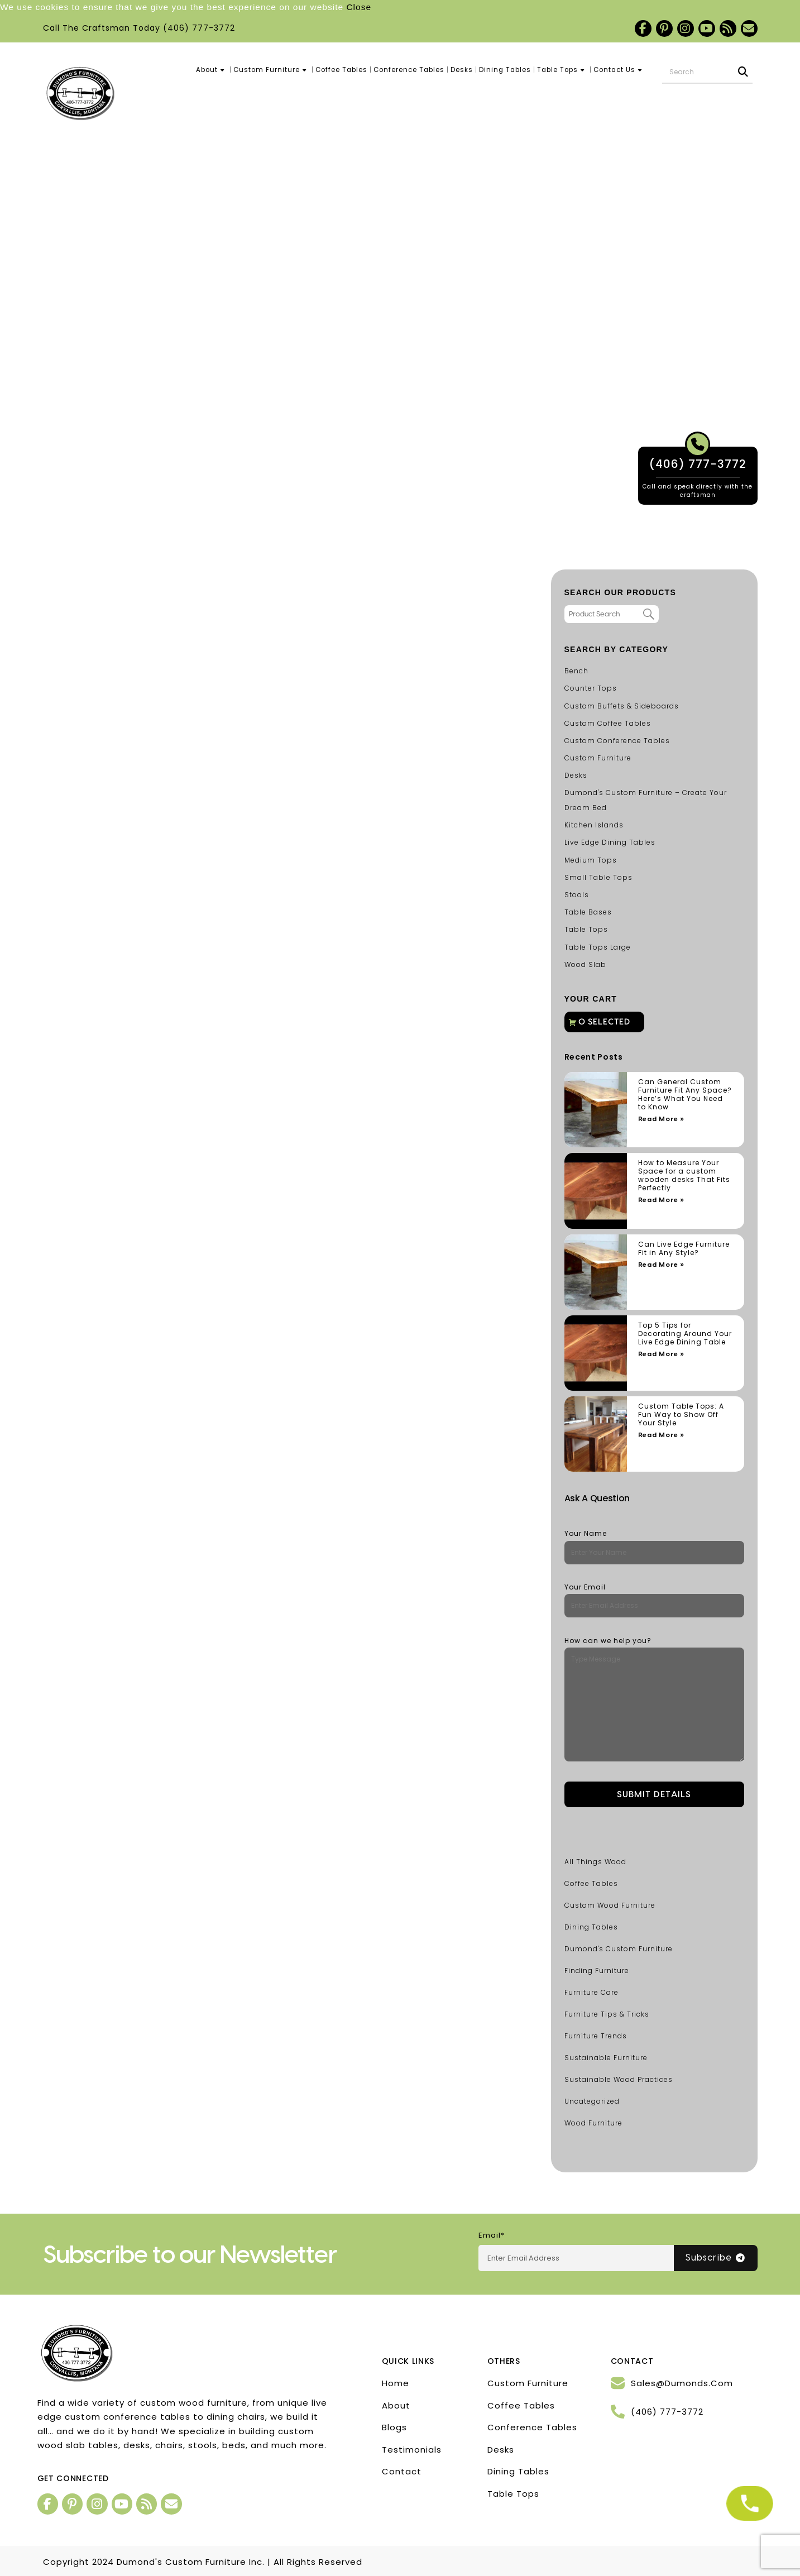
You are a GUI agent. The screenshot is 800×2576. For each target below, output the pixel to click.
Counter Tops (590, 688)
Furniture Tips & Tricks (606, 2014)
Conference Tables (408, 69)
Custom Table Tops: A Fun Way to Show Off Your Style (681, 1414)
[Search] (744, 72)
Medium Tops (590, 860)
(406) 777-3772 (199, 27)
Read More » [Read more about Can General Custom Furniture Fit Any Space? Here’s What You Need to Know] (661, 1119)
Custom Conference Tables (617, 740)
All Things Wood (595, 1861)
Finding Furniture (596, 1970)
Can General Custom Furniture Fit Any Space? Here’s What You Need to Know (685, 1094)
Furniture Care (591, 1992)
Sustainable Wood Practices (618, 2079)
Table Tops (562, 69)
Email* (491, 2235)
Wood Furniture (593, 2123)
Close (358, 7)
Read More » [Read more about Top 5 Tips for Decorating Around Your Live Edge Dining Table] (661, 1354)
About (211, 69)
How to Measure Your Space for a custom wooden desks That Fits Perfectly (684, 1175)
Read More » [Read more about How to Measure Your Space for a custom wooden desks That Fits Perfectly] (661, 1200)
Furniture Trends (595, 2036)
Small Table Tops (598, 877)
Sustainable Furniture (606, 2057)
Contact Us (619, 69)
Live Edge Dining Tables (609, 842)
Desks (462, 69)
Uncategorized (592, 2101)
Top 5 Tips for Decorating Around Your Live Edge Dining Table (685, 1333)
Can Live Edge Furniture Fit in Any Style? (684, 1248)
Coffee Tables (341, 69)
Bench (576, 671)
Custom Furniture (271, 69)
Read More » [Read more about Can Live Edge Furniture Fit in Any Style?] (661, 1264)
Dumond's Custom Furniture (618, 1948)
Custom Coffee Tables (607, 723)
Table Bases (588, 912)
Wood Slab (585, 964)
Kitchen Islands (594, 825)
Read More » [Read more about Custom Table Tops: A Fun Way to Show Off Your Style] (661, 1435)
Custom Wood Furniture (609, 1905)
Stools (576, 894)
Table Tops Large (597, 947)
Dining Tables (505, 69)
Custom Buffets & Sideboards (621, 706)
